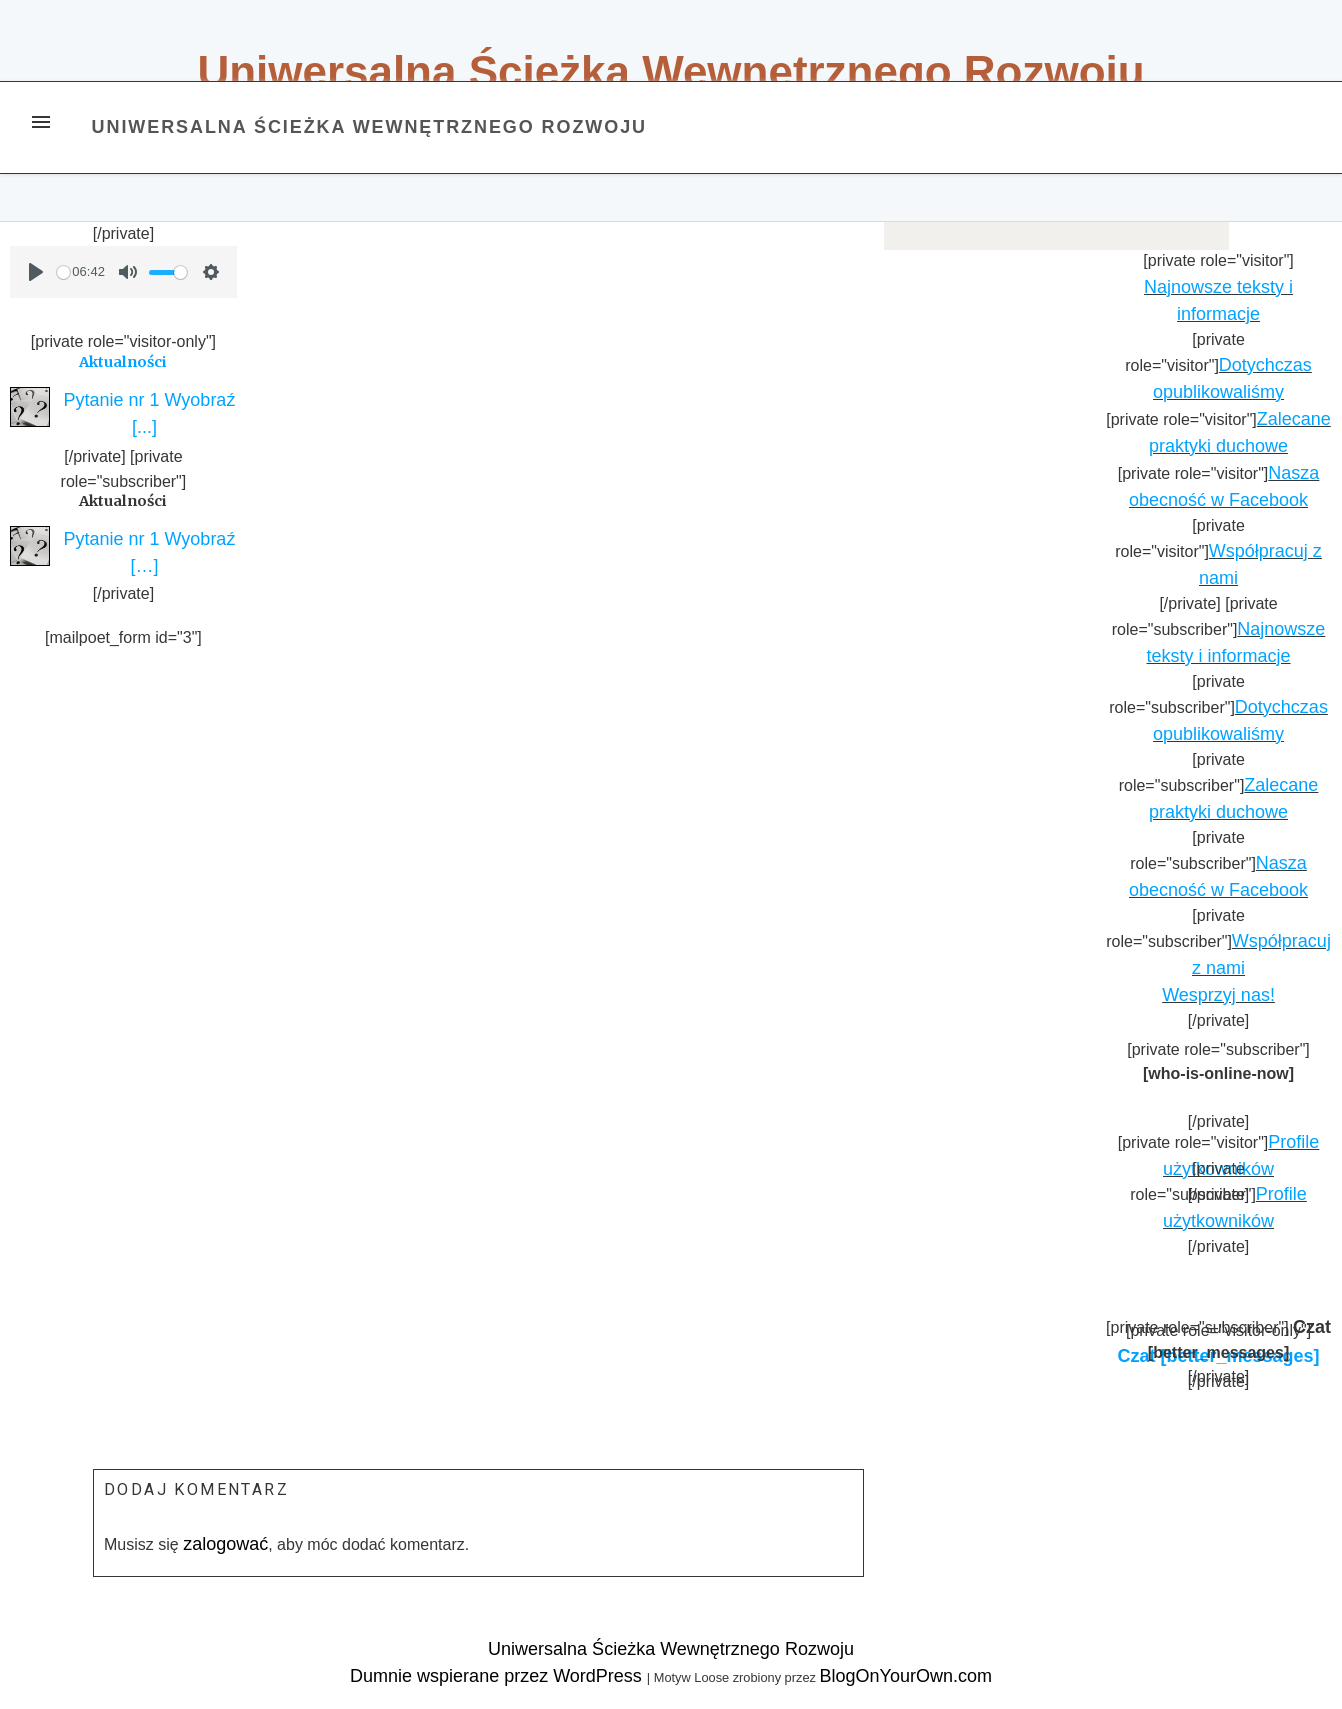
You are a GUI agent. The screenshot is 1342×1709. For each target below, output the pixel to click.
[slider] (63, 272)
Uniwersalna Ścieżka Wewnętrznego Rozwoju (670, 71)
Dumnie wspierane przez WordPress (498, 1676)
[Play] (36, 272)
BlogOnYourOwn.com (905, 1676)
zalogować (225, 1544)
